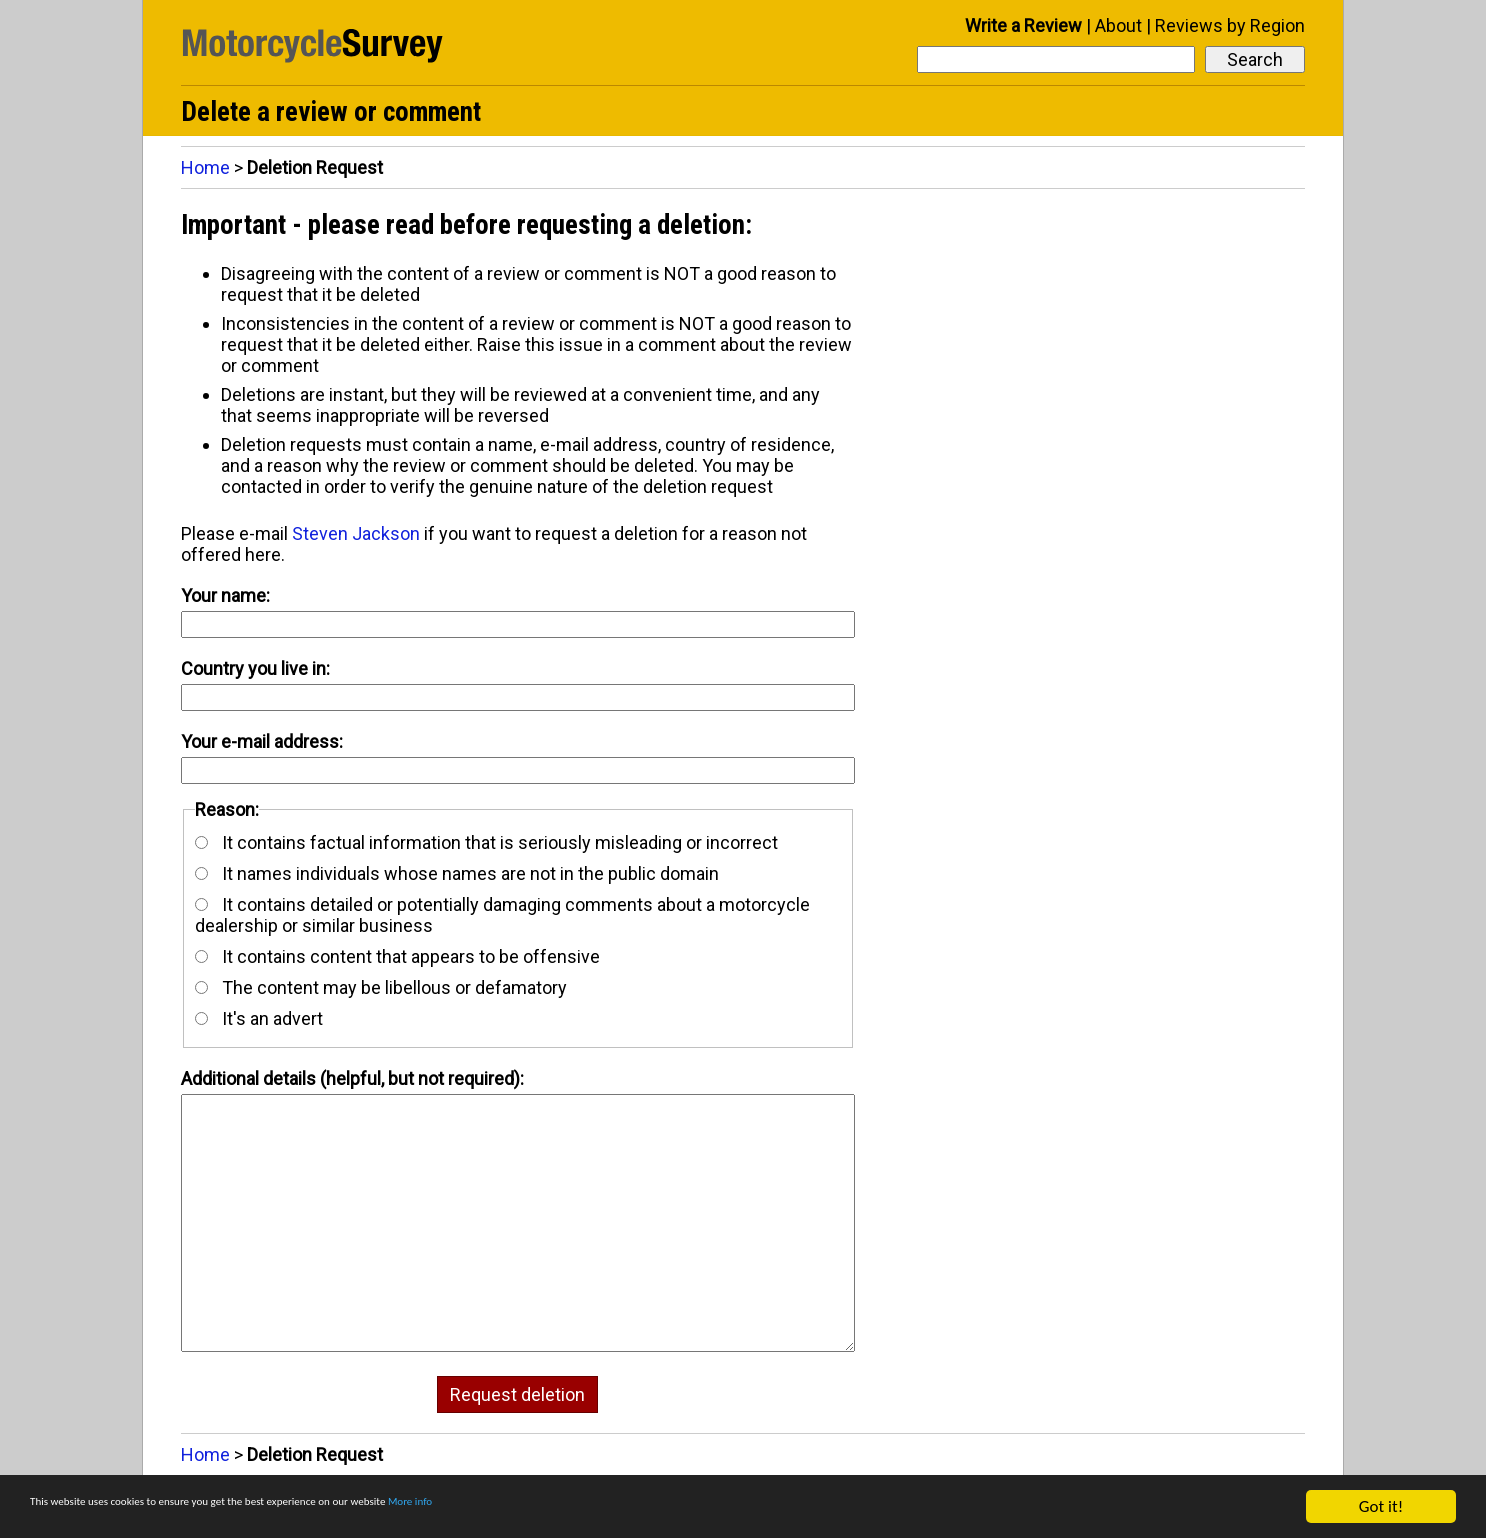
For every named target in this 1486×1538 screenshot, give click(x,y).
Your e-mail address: (262, 741)
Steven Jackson (356, 533)
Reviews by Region (1230, 25)
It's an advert (259, 1018)
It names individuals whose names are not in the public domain (457, 873)
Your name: (225, 595)
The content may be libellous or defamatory (381, 987)
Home (205, 167)
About (1118, 25)
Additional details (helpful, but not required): (352, 1078)
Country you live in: (255, 668)
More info (615, 1507)
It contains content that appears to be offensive (397, 956)
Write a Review (1023, 25)
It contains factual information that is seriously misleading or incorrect (486, 842)
